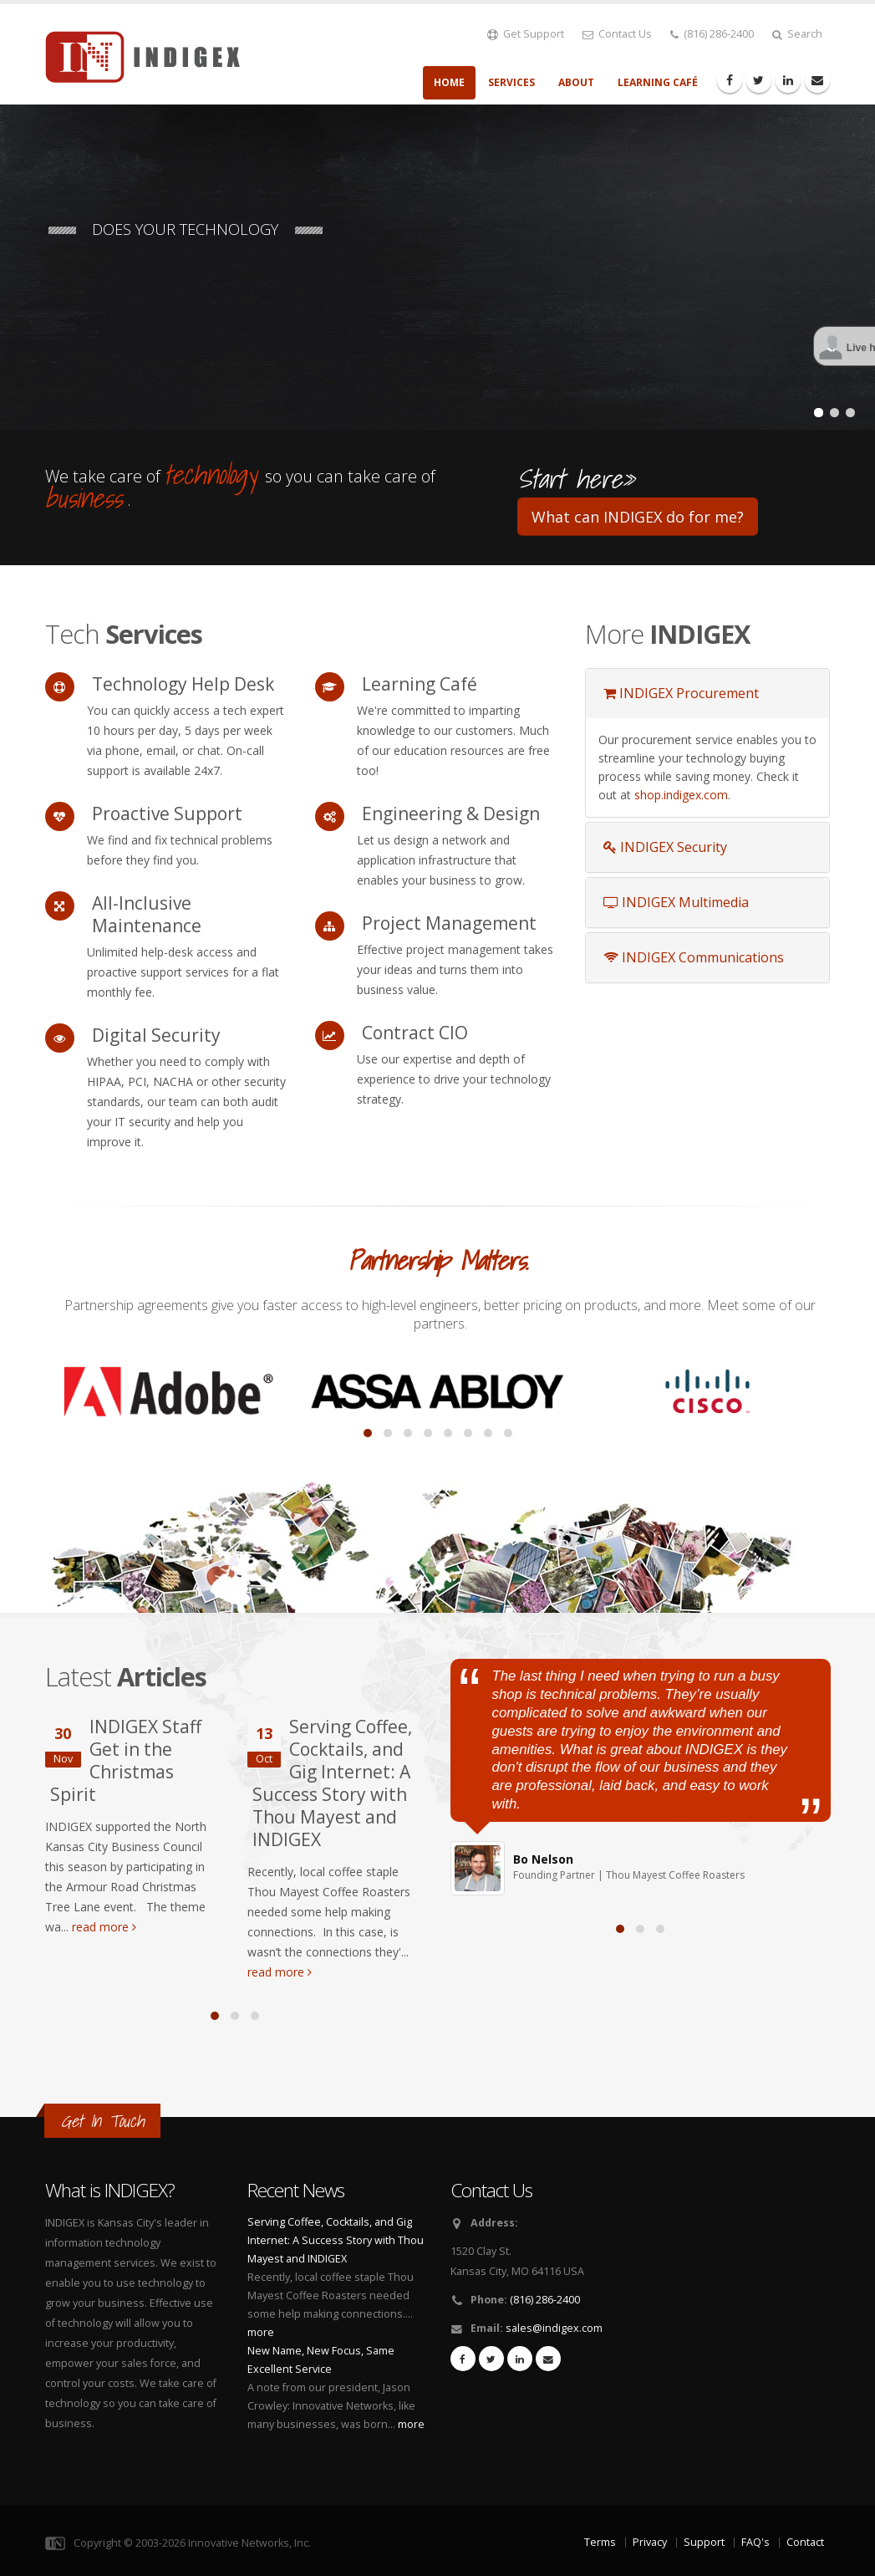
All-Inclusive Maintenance (146, 914)
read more (104, 1927)
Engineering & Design (451, 813)
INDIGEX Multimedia (676, 902)
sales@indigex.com (554, 2328)
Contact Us (617, 34)
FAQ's (755, 2542)
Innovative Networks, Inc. (249, 2543)
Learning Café (658, 82)
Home (449, 82)
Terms (600, 2542)
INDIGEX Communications (693, 957)
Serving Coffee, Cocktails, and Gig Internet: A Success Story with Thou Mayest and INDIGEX (332, 1783)
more (260, 2332)
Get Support (525, 34)
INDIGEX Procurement (681, 693)
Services (511, 82)
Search (797, 34)
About (576, 82)
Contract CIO (415, 1032)
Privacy (650, 2542)
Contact (805, 2542)
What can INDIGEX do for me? (638, 517)
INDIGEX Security (665, 847)
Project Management (449, 923)
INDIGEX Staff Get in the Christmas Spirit (125, 1760)
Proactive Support (167, 813)
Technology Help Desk (183, 684)
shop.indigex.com (681, 795)
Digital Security (156, 1035)
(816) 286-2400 (712, 34)
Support (704, 2542)
